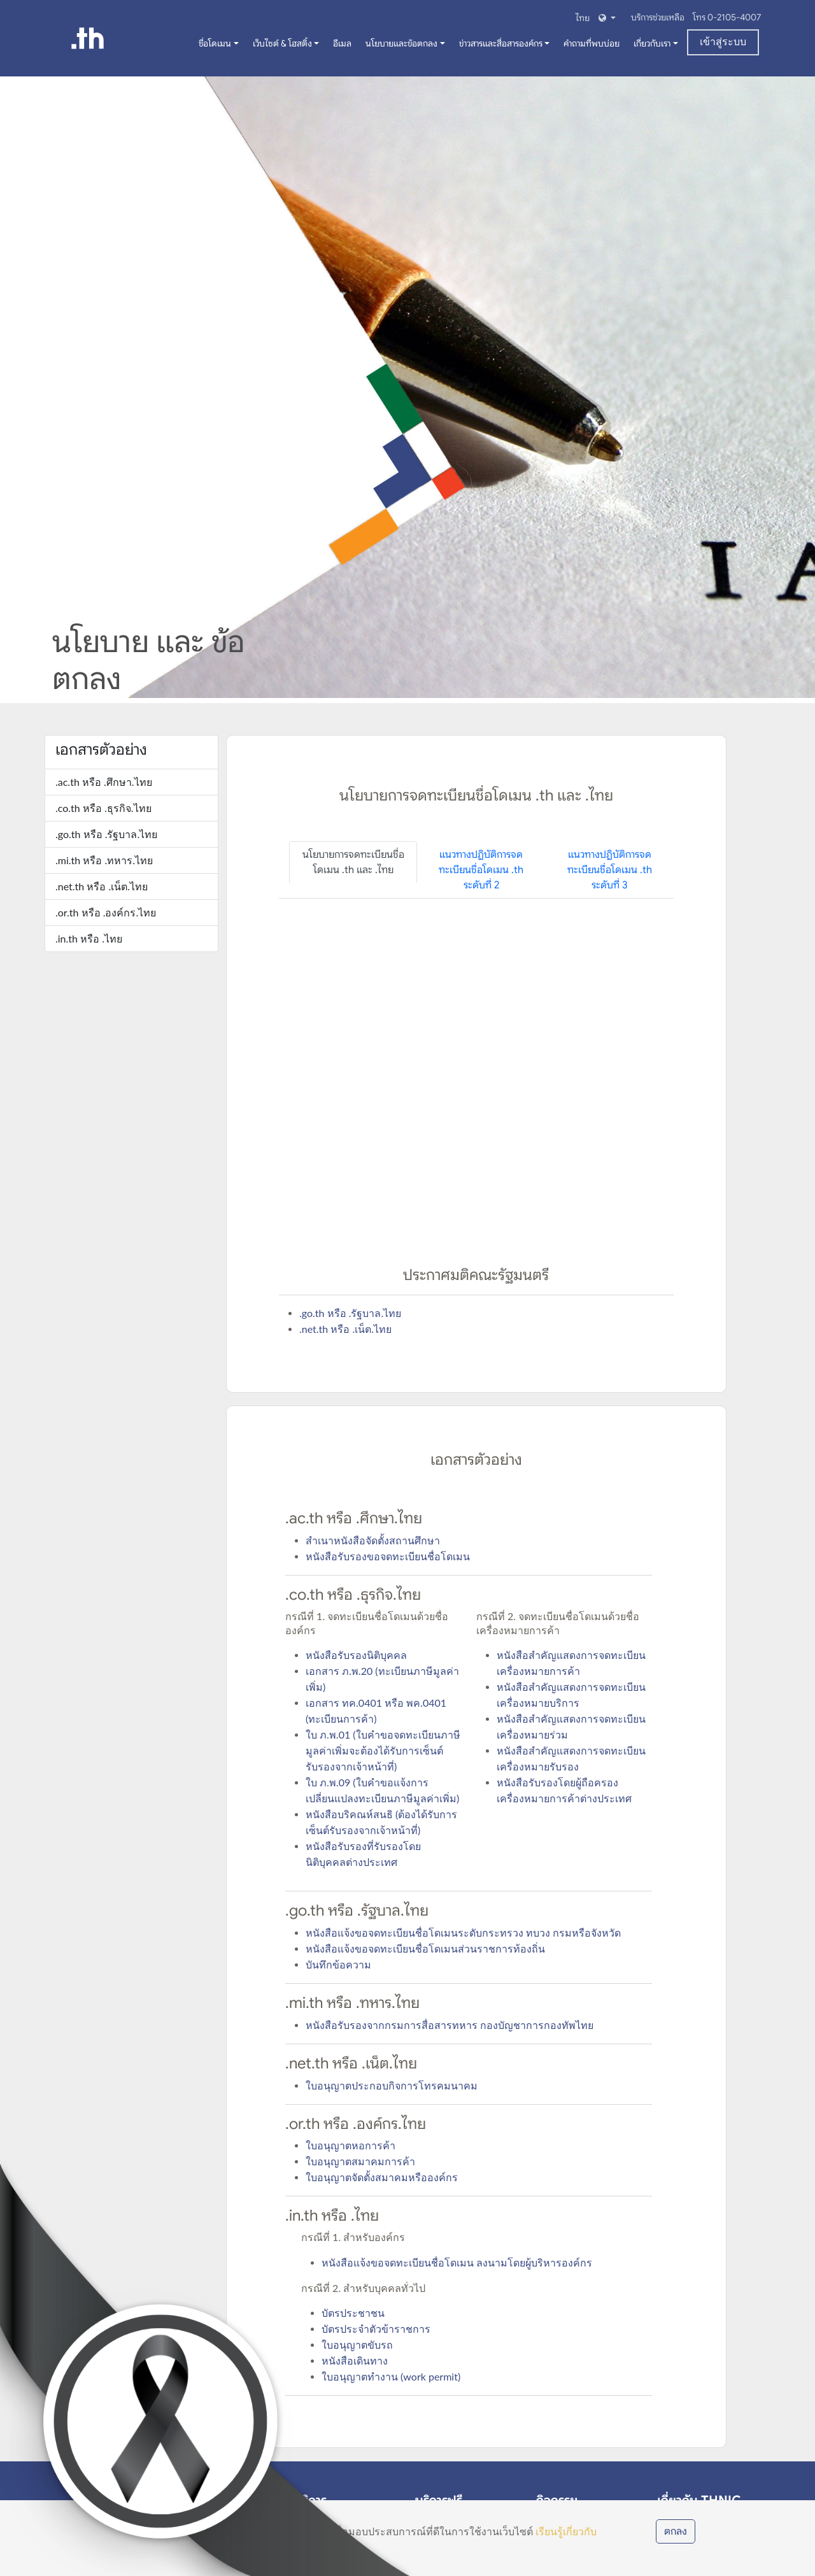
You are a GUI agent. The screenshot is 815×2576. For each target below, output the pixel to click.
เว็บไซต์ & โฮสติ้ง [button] (282, 43)
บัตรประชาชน (353, 2313)
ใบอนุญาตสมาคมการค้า (360, 2161)
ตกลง (675, 2531)
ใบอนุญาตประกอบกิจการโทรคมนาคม (392, 2085)
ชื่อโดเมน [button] (215, 43)
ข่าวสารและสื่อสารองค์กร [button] (500, 43)
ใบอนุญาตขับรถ (357, 2344)
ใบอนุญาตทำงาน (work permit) (391, 2376)
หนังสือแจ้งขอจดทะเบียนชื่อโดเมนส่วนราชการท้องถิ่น (425, 1948)
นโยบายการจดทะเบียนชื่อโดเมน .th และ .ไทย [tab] (353, 862)
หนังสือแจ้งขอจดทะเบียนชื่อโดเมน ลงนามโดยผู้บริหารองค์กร (457, 2262)
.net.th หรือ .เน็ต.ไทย (101, 886)
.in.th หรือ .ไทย (88, 938)
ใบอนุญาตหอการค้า (350, 2145)
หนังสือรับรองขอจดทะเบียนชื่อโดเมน (388, 1556)
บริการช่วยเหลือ (658, 17)
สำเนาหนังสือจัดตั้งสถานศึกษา (373, 1540)
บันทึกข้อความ (338, 1964)
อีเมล (342, 43)
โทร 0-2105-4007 (727, 17)
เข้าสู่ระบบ (723, 41)
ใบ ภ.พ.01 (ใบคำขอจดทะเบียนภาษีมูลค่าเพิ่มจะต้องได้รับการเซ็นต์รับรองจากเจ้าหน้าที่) (383, 1750)
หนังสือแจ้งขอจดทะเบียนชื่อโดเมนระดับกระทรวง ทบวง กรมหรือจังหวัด (463, 1932)
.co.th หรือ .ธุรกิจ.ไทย (103, 808)
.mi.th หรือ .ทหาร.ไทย (104, 860)
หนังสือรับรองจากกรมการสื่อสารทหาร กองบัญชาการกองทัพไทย (449, 2025)
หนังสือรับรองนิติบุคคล (356, 1655)
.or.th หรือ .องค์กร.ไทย (105, 912)
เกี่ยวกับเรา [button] (652, 43)
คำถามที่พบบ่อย (591, 43)
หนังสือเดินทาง (355, 2360)
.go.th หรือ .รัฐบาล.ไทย (106, 834)
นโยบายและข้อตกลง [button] (401, 43)
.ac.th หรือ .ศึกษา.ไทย (103, 782)
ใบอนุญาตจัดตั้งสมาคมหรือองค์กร (382, 2177)
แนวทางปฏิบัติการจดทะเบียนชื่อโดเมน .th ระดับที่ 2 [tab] (481, 870)
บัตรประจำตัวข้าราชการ (376, 2329)
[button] (594, 18)
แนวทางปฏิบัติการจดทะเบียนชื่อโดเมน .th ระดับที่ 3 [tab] (609, 870)
